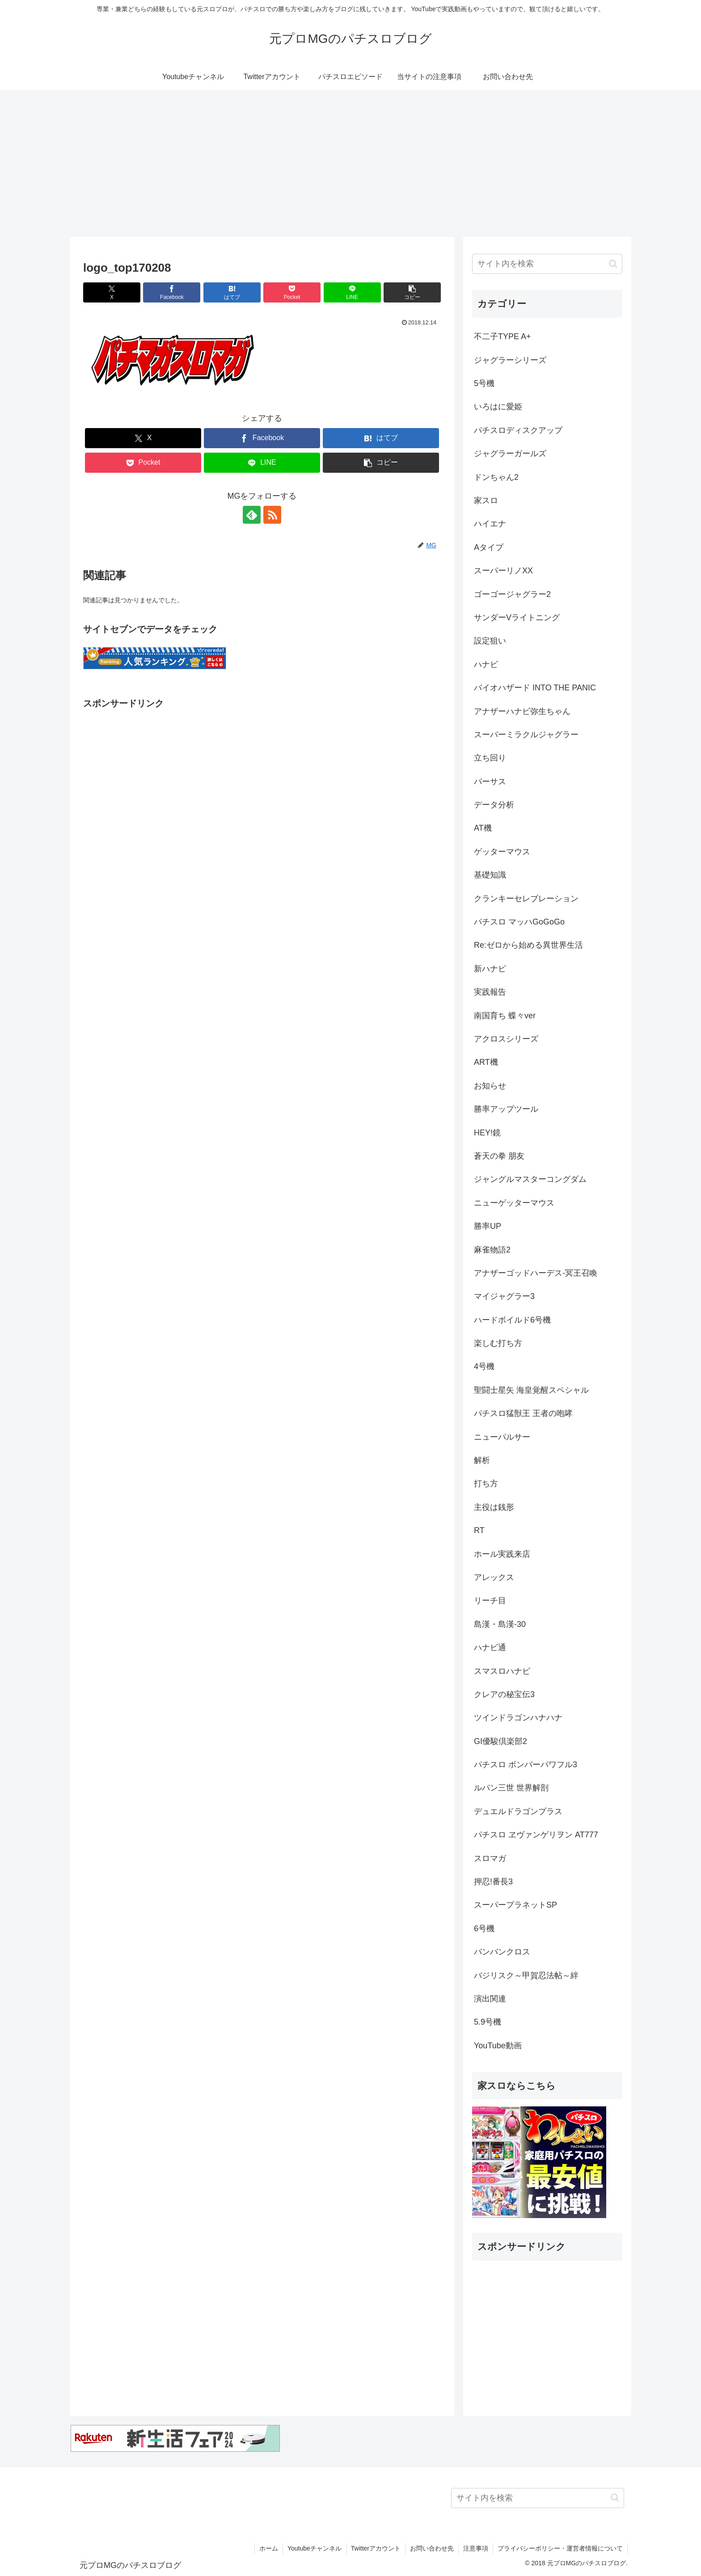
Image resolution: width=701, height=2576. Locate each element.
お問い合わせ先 (432, 2548)
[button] (412, 292)
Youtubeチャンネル (314, 2548)
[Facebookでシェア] (171, 292)
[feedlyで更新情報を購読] (252, 515)
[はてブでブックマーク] (232, 292)
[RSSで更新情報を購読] (272, 515)
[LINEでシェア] (352, 292)
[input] (547, 264)
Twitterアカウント (376, 2548)
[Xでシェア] (111, 292)
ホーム (268, 2548)
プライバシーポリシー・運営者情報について (560, 2548)
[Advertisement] (350, 163)
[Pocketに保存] (292, 292)
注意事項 (475, 2548)
